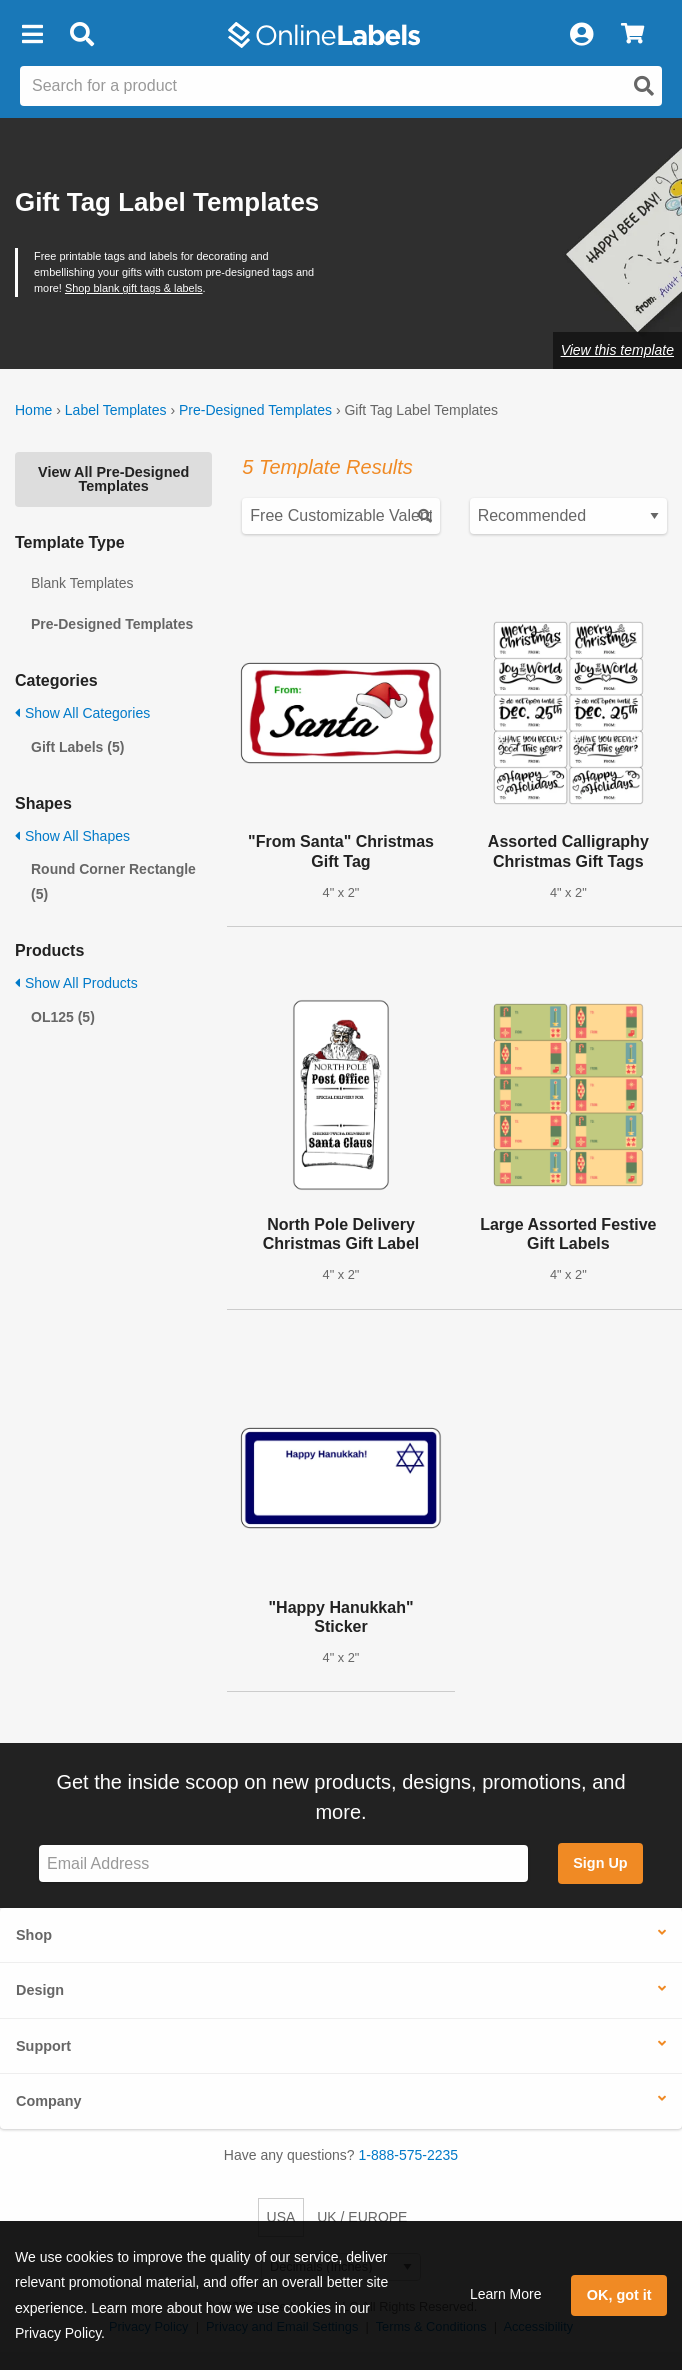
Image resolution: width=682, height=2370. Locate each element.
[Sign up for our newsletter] (283, 1863)
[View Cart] (632, 35)
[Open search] (644, 86)
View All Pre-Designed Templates (113, 479)
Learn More (506, 2294)
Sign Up (600, 1863)
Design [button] (40, 1990)
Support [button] (43, 2046)
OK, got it (619, 2295)
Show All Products (76, 983)
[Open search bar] (81, 35)
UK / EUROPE (362, 2217)
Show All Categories (82, 713)
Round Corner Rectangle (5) (113, 881)
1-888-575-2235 (409, 2155)
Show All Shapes (72, 836)
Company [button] (49, 2101)
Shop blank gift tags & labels (134, 288)
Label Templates (116, 410)
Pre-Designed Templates (255, 410)
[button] (32, 35)
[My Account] (581, 35)
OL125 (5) (63, 1017)
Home (33, 410)
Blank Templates (82, 583)
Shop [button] (34, 1935)
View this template (617, 350)
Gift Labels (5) (77, 747)
